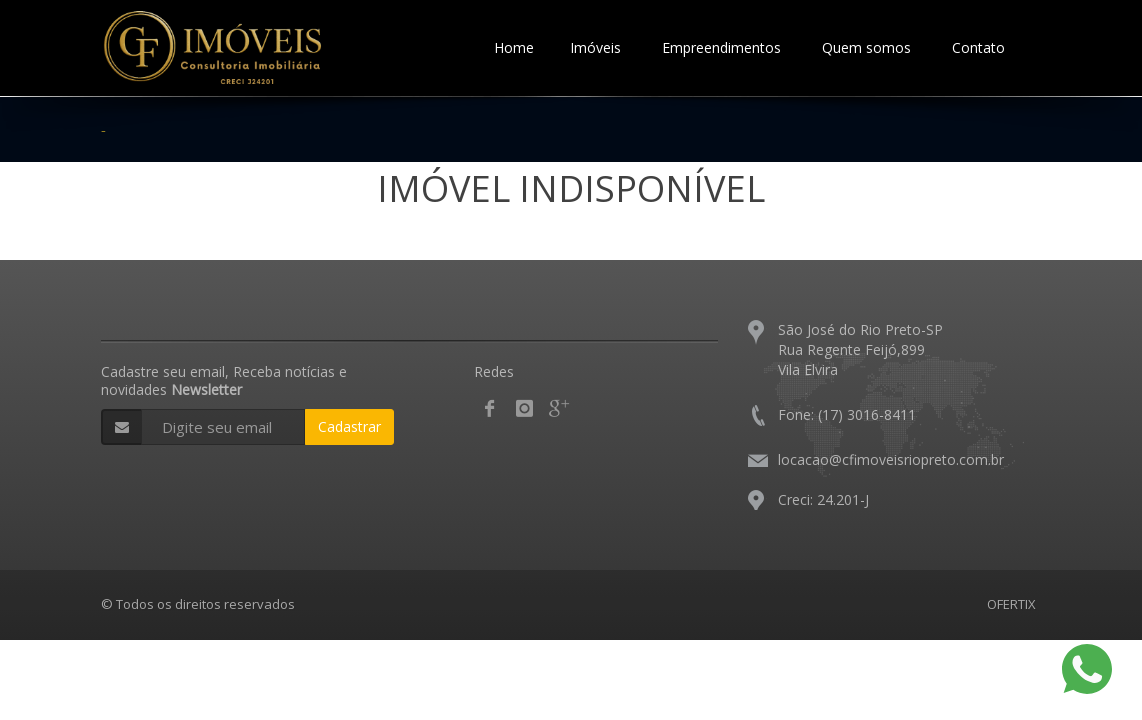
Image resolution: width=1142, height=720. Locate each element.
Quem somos (866, 47)
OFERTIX (1011, 604)
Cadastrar (349, 426)
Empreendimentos (721, 47)
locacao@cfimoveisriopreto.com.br (891, 459)
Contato (978, 47)
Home (514, 47)
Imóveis (595, 47)
